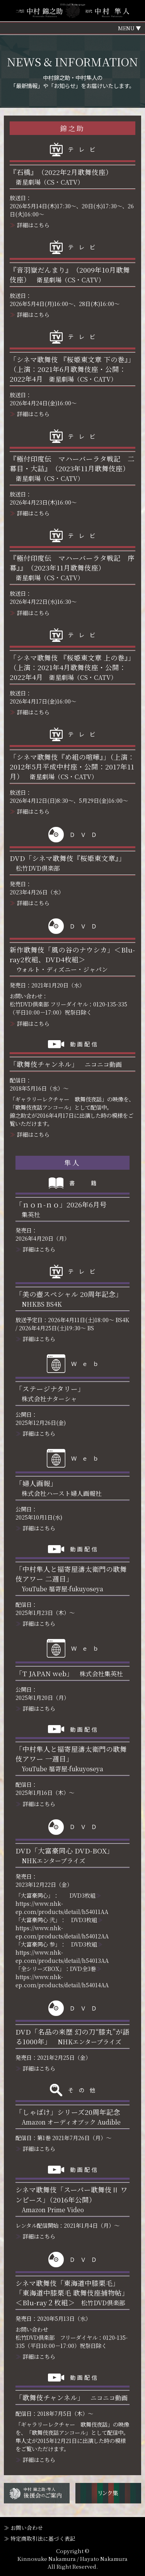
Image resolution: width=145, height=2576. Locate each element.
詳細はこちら (33, 225)
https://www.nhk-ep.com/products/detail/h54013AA (62, 1956)
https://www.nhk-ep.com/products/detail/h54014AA (62, 1981)
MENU (126, 28)
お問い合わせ (26, 2527)
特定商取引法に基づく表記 (42, 2538)
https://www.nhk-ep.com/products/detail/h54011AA (61, 1907)
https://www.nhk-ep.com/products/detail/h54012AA (62, 1932)
